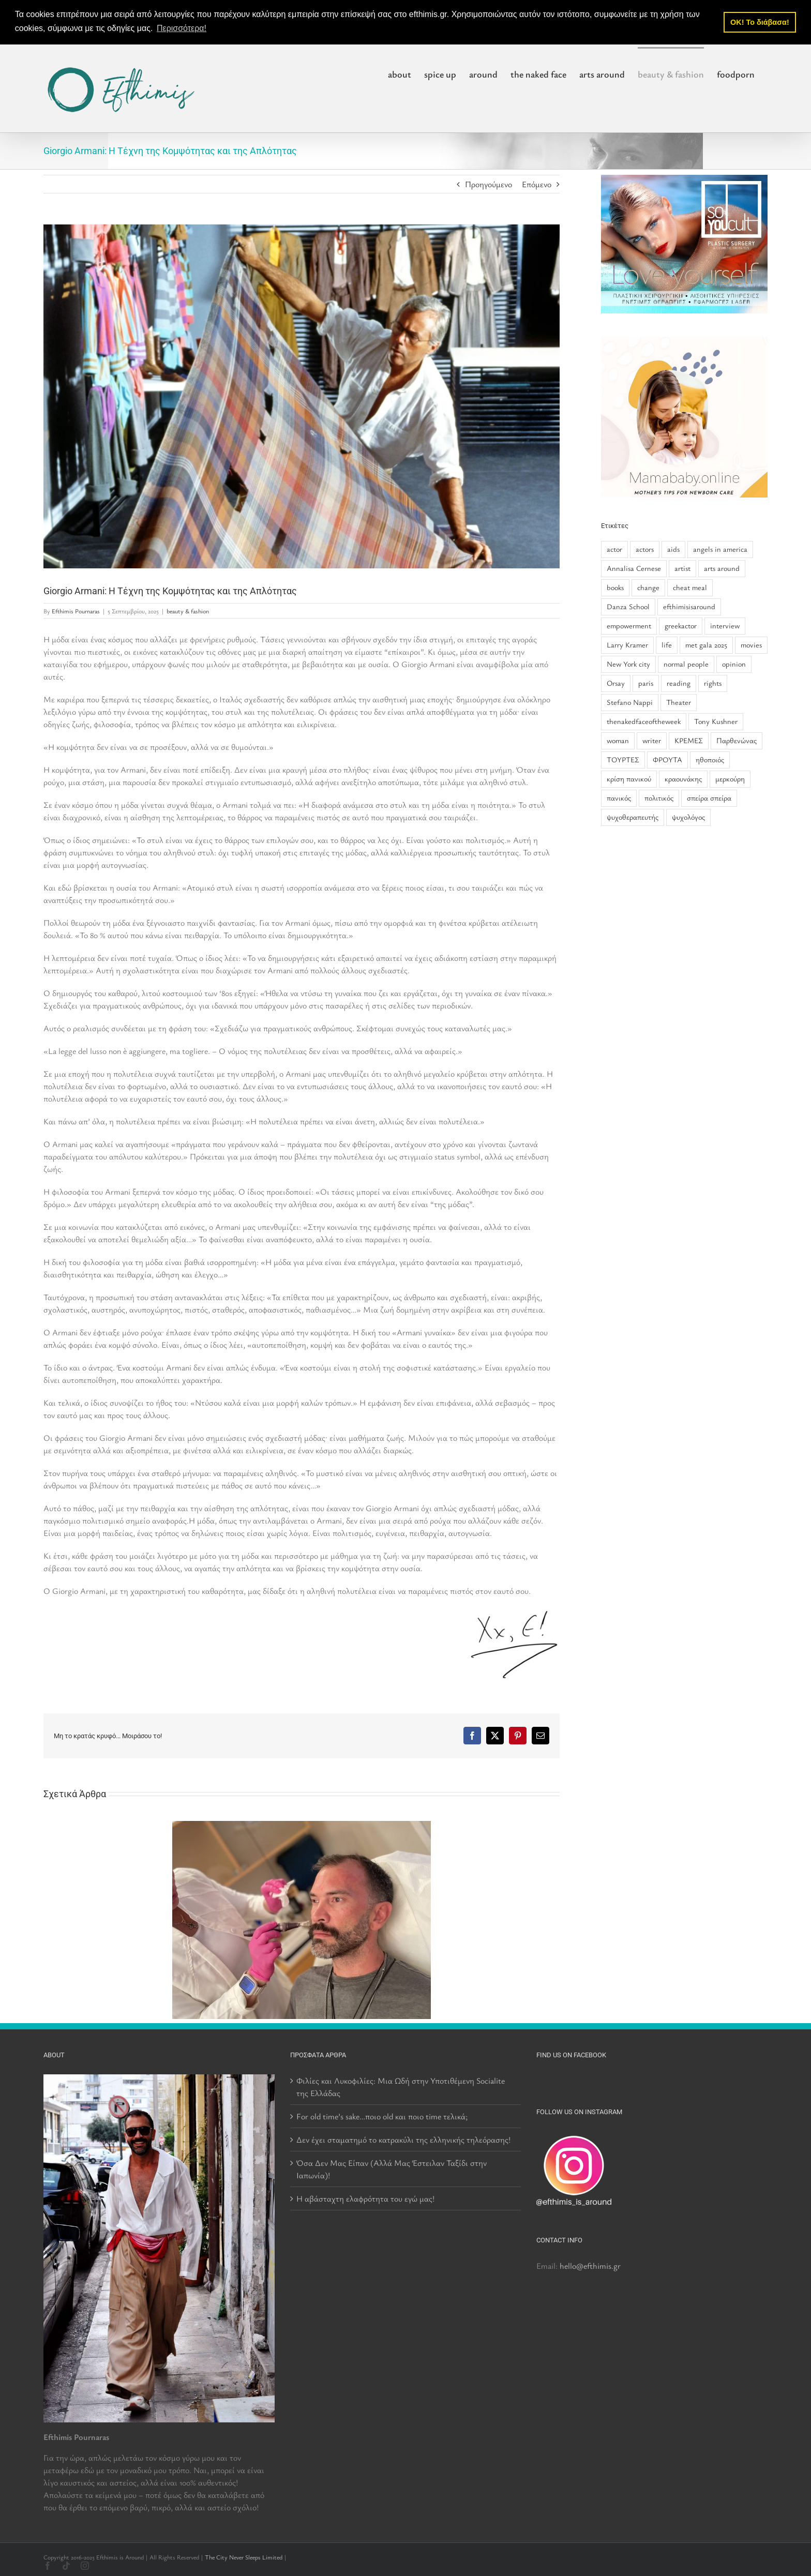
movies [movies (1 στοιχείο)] (751, 645)
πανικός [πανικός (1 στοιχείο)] (619, 798)
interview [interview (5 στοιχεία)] (725, 625)
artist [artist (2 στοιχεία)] (682, 568)
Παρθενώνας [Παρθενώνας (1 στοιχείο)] (736, 740)
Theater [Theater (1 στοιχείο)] (678, 702)
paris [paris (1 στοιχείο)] (645, 683)
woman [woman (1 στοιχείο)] (618, 740)
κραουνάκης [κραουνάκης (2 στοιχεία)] (683, 779)
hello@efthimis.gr (590, 2265)
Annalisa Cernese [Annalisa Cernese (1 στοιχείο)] (634, 568)
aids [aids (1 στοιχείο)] (673, 549)
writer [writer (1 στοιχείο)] (651, 740)
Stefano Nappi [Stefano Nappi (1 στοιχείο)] (630, 702)
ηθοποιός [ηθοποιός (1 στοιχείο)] (710, 759)
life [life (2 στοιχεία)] (667, 645)
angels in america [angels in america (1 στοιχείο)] (720, 549)
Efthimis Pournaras (76, 611)
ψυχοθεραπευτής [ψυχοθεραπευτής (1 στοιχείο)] (632, 816)
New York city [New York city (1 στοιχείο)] (628, 664)
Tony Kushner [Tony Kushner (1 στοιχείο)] (716, 721)
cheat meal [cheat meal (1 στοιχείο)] (690, 587)
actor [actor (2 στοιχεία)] (614, 549)
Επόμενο (536, 184)
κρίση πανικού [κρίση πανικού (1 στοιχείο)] (629, 779)
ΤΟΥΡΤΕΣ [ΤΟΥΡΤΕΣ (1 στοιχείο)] (623, 759)
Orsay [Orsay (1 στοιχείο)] (616, 683)
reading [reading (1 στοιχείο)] (678, 683)
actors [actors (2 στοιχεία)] (645, 549)
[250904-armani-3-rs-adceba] (301, 396)
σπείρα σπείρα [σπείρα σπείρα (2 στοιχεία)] (709, 798)
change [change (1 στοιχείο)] (648, 587)
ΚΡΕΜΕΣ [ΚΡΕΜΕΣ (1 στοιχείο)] (688, 740)
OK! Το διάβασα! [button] (759, 22)
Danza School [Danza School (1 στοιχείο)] (628, 606)
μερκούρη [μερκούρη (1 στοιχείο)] (730, 779)
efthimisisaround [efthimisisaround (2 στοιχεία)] (689, 606)
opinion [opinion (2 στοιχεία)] (734, 664)
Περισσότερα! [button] (181, 28)
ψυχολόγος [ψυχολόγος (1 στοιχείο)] (688, 816)
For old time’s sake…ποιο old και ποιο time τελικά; (382, 2116)
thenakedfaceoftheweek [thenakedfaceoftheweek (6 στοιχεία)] (644, 721)
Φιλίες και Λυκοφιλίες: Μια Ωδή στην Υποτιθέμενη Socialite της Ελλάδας (400, 2087)
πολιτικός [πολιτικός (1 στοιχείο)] (658, 798)
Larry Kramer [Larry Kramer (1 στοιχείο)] (627, 645)
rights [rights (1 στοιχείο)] (713, 683)
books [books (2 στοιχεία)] (615, 587)
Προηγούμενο (488, 184)
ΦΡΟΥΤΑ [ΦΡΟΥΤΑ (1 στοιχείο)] (667, 759)
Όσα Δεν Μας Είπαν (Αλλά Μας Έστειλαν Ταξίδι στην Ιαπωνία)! (391, 2169)
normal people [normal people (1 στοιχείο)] (686, 664)
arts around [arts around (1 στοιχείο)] (722, 568)
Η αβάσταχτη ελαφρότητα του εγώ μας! (365, 2198)
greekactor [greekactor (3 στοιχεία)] (681, 625)
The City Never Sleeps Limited (243, 2557)
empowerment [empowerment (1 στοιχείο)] (629, 625)
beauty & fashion (188, 611)
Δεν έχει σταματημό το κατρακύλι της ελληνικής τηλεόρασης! (403, 2139)
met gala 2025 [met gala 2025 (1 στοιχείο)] (706, 645)
